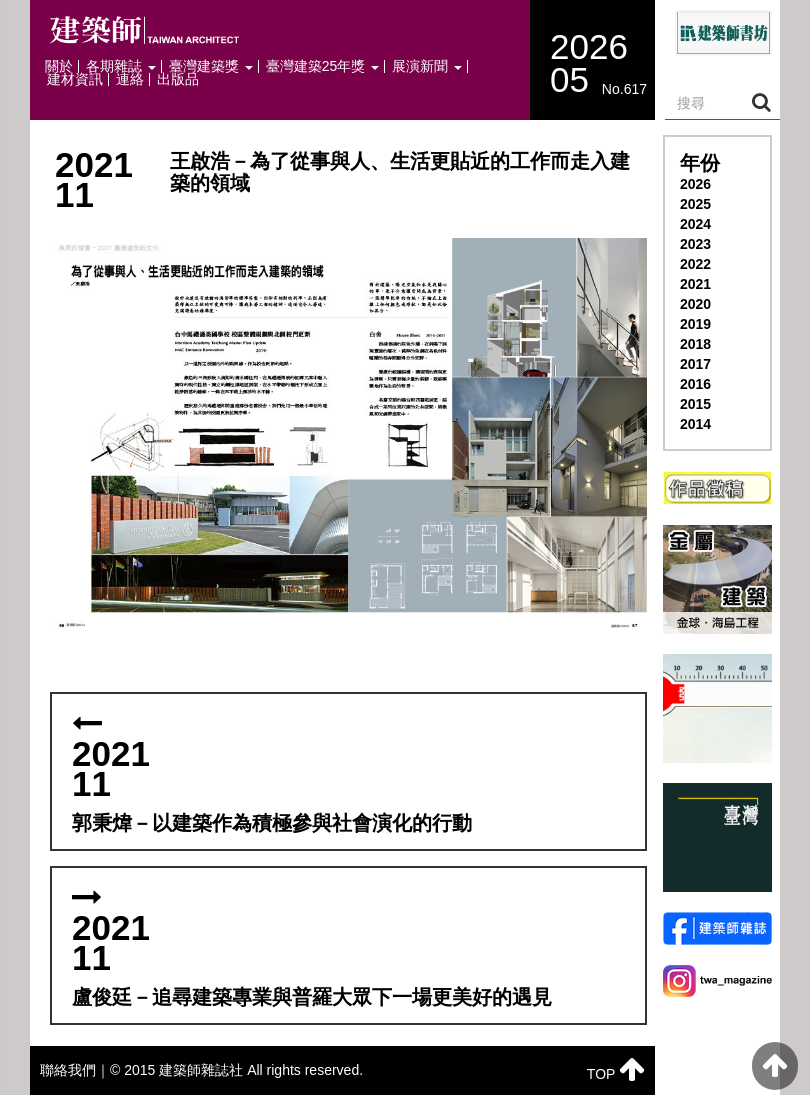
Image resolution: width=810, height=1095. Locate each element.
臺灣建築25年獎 (322, 66)
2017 (695, 364)
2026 (695, 184)
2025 (695, 204)
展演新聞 (427, 66)
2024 (695, 224)
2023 (695, 244)
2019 (695, 324)
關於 (59, 66)
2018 (695, 344)
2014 (695, 424)
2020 (695, 304)
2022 (695, 264)
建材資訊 (75, 79)
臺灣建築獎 (211, 66)
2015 (695, 404)
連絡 (130, 79)
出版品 (178, 79)
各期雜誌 (121, 66)
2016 (695, 384)
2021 (695, 284)
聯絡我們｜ (75, 1070)
